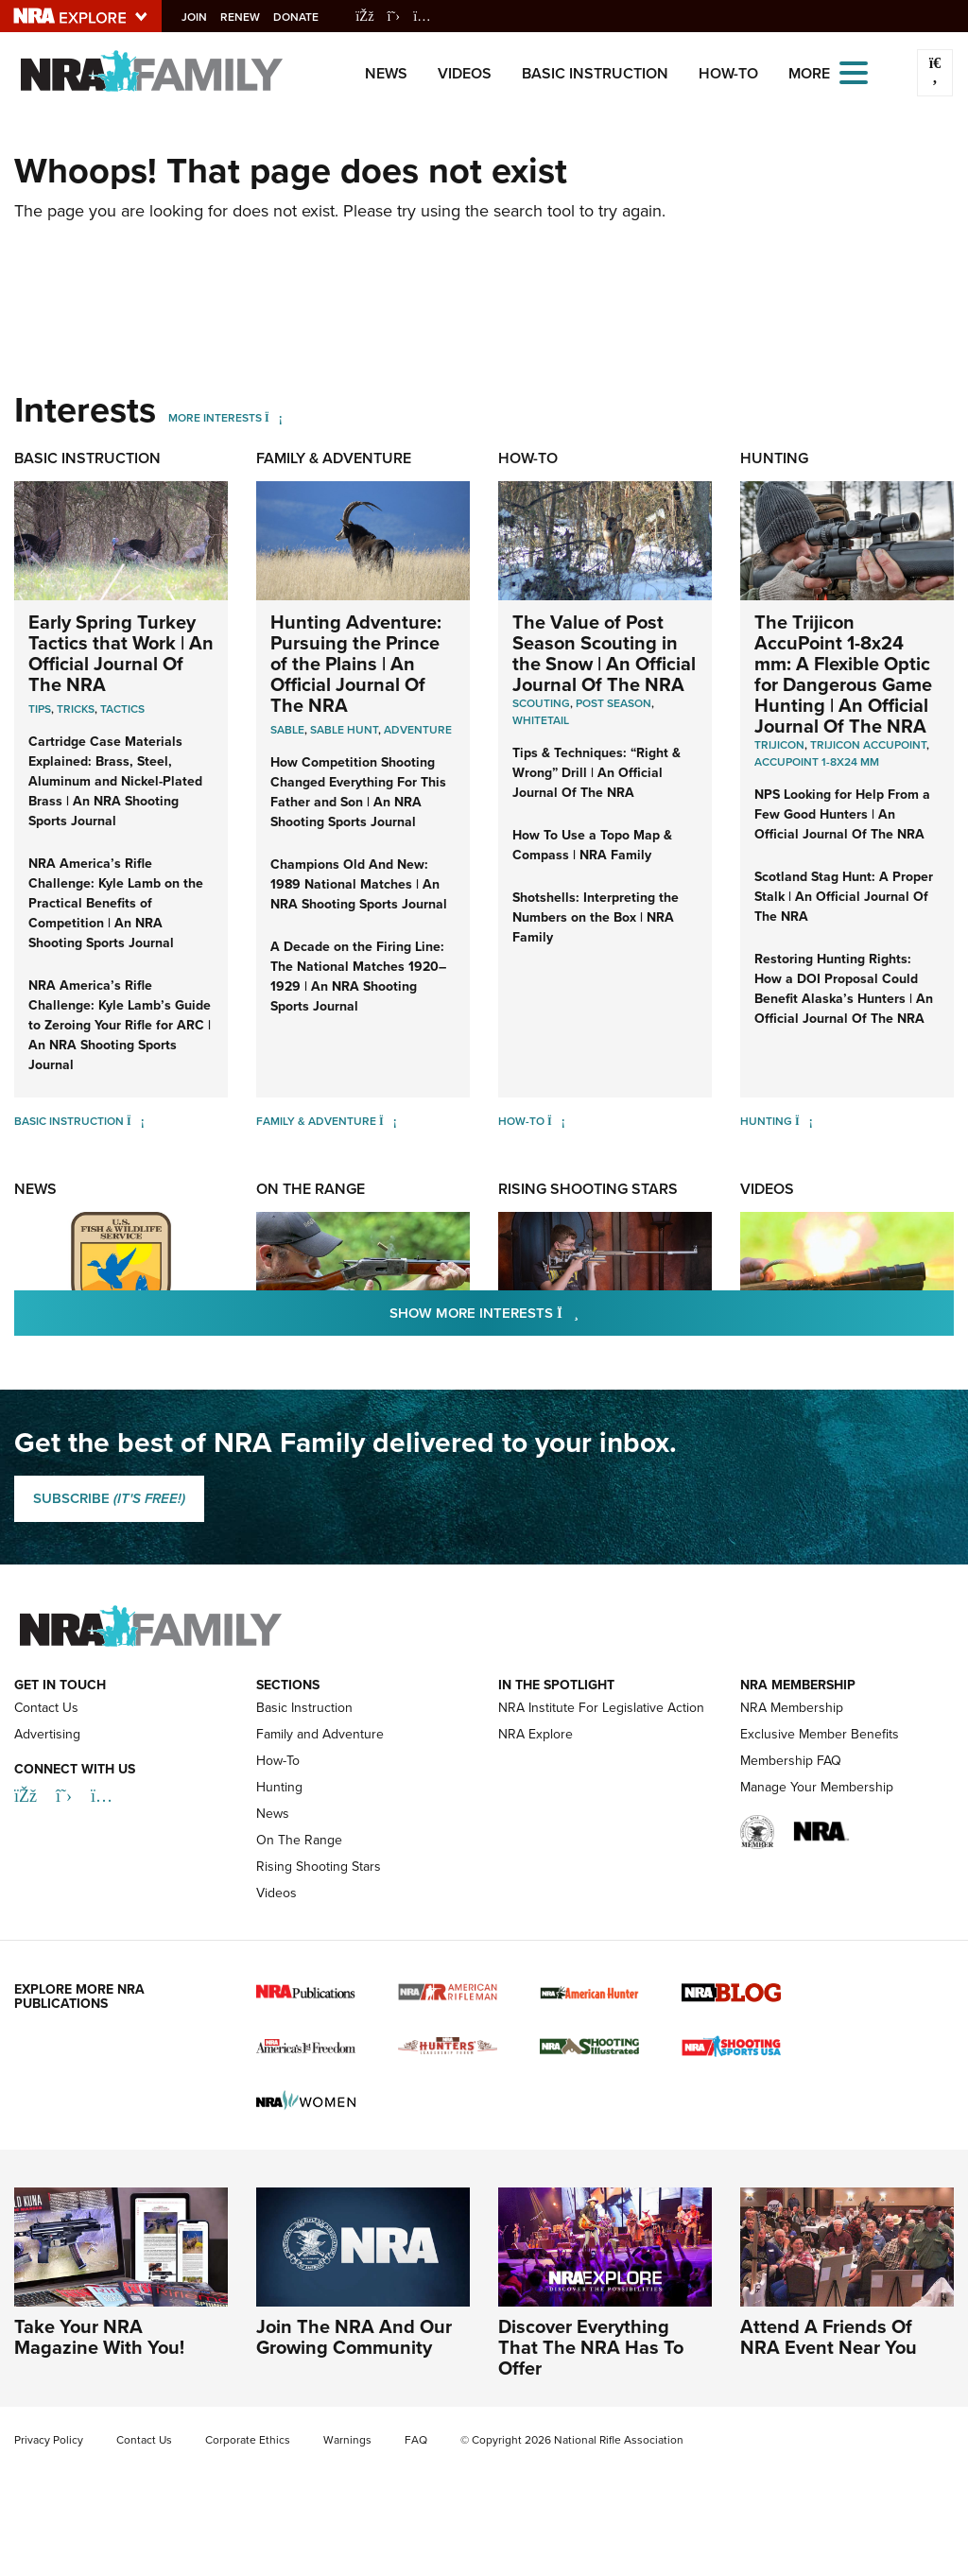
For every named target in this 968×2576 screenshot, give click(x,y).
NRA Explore (535, 1734)
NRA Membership (791, 1708)
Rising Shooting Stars (588, 1189)
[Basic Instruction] (136, 1121)
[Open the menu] (854, 71)
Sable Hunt (344, 729)
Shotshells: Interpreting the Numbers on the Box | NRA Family (595, 917)
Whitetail (540, 720)
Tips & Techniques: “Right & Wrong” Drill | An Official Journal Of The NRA (596, 773)
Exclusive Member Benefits (819, 1734)
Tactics (122, 708)
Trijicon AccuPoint (868, 744)
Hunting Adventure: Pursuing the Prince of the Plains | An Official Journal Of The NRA (355, 663)
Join (203, 17)
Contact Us (46, 1708)
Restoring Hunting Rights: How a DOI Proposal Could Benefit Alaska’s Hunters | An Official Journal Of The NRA (843, 989)
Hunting (774, 458)
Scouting (541, 703)
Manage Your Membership (816, 1787)
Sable (287, 729)
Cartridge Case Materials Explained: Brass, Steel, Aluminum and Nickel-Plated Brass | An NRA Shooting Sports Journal (115, 781)
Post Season (613, 703)
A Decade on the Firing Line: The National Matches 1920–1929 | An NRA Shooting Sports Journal (358, 976)
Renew (249, 17)
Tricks (76, 708)
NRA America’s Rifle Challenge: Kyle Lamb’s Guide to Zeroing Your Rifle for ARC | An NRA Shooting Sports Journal (119, 1025)
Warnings (347, 2439)
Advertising (47, 1734)
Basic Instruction (595, 73)
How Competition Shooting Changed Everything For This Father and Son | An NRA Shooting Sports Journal (358, 792)
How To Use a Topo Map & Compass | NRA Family (592, 845)
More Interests (215, 417)
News (386, 73)
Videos (465, 73)
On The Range (310, 1189)
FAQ (416, 2439)
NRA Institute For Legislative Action (601, 1708)
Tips (39, 708)
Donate (305, 17)
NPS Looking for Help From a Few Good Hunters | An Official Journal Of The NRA (842, 814)
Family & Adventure (333, 458)
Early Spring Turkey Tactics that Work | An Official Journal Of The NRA (121, 653)
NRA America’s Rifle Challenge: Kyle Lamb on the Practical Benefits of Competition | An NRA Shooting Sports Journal (115, 903)
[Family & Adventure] (388, 1121)
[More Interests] (274, 417)
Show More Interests (586, 1312)
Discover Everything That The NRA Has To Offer (590, 2347)
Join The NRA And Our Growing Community (354, 2336)
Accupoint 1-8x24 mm (816, 761)
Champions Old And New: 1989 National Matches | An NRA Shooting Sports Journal (358, 884)
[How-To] (556, 1121)
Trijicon (779, 744)
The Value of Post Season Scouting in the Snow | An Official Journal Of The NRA (604, 653)
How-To (728, 73)
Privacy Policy (48, 2439)
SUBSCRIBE (109, 1498)
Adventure (418, 729)
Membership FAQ (790, 1761)
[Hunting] (804, 1121)
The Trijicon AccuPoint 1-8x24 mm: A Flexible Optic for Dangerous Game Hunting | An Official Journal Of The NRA (843, 674)
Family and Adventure (320, 1734)
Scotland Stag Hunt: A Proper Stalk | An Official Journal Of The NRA (843, 896)
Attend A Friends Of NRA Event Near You (828, 2336)
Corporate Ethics (247, 2439)
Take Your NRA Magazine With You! (99, 2336)
